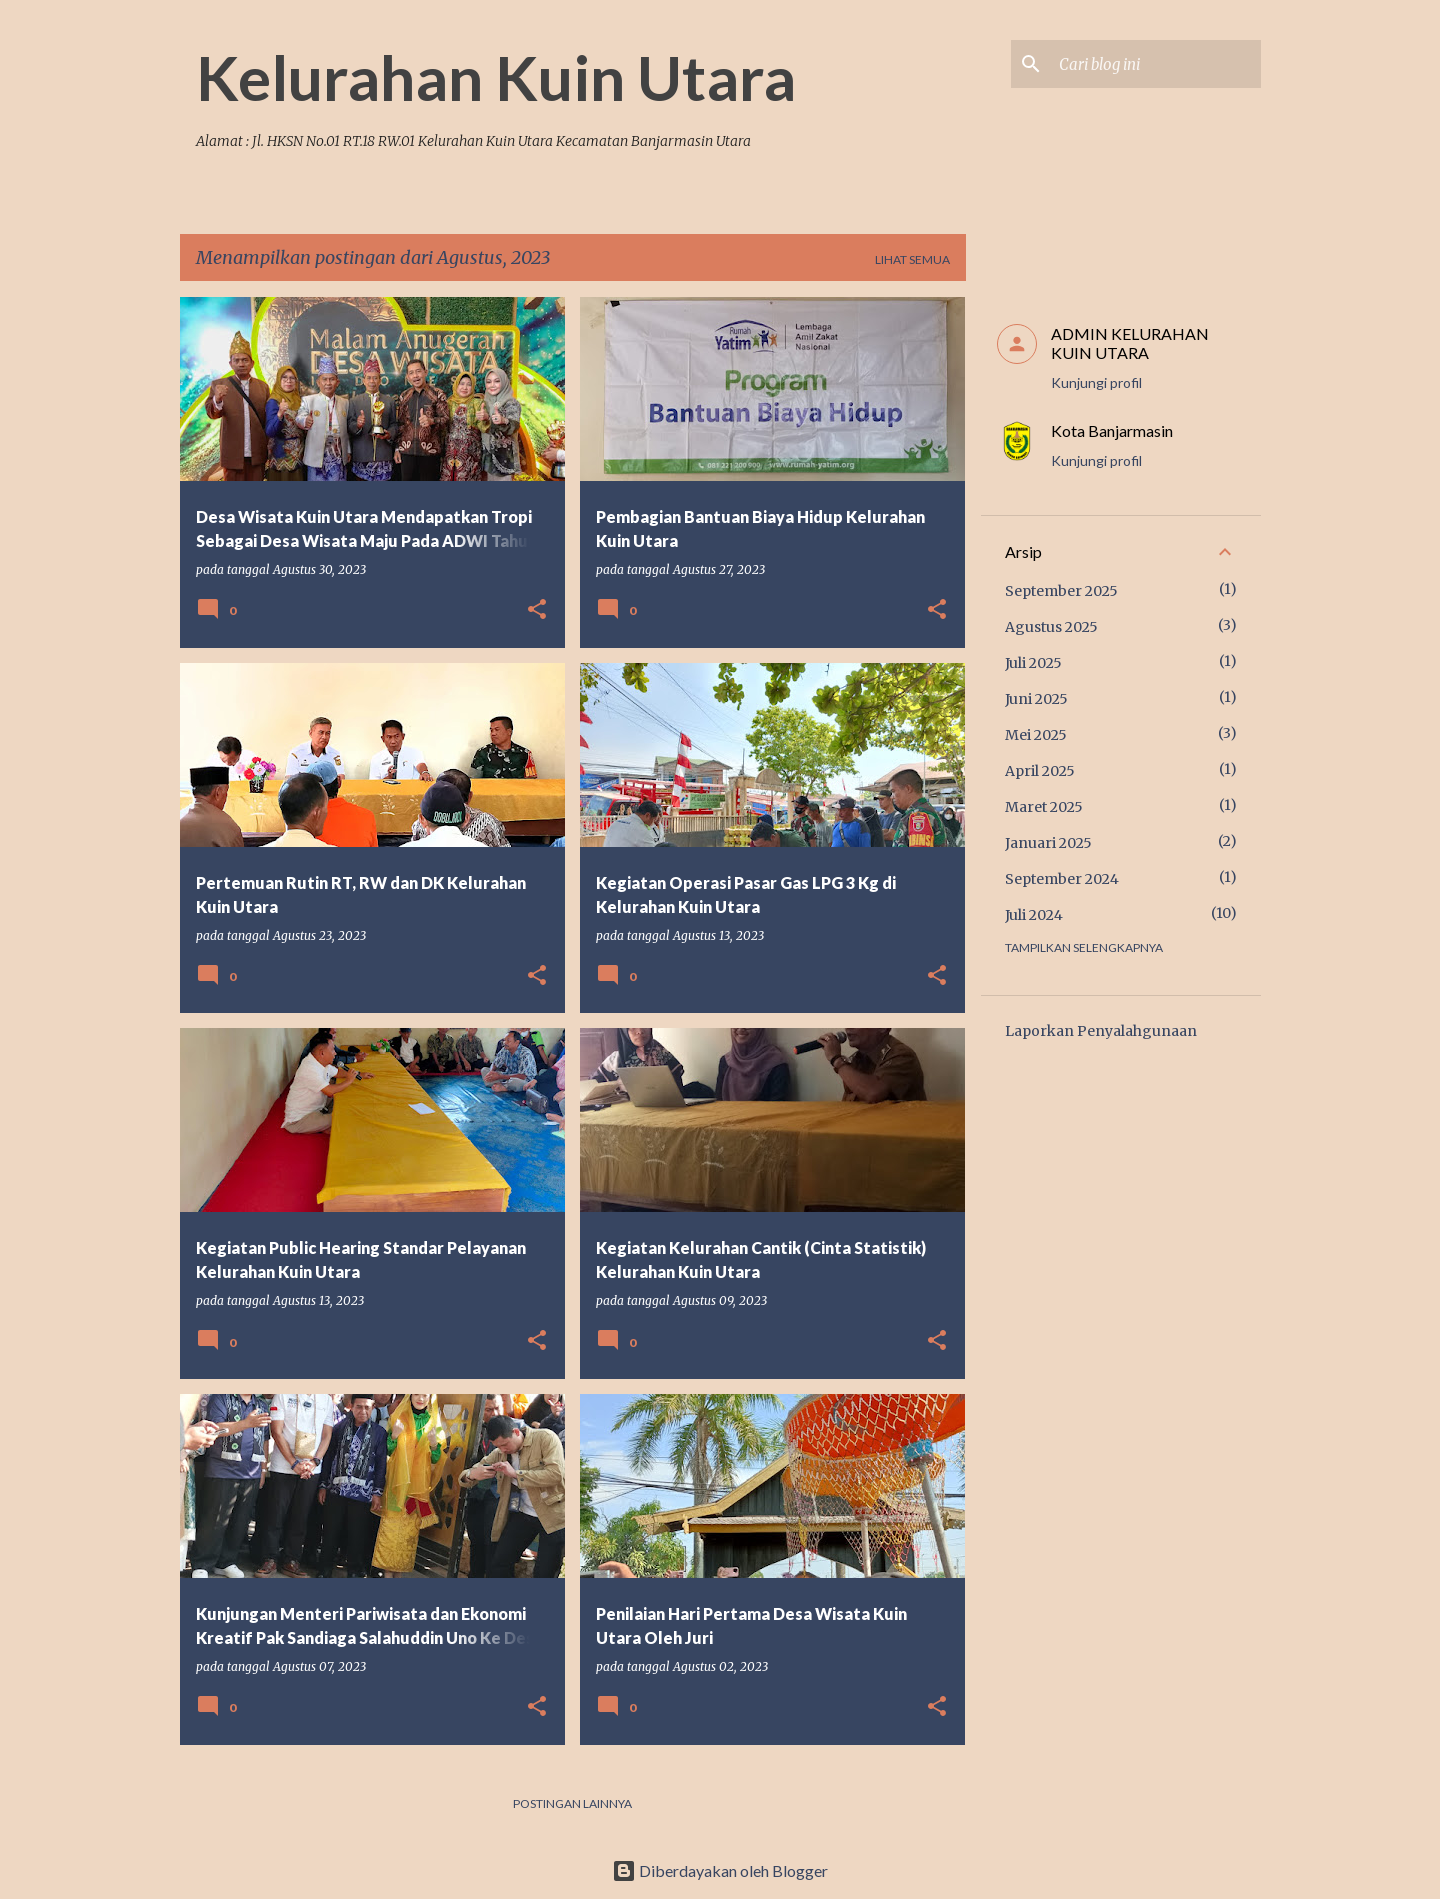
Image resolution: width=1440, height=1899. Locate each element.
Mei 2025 (1036, 735)
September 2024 (1062, 879)
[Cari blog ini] (1156, 64)
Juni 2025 (1036, 699)
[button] (537, 610)
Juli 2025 (1033, 663)
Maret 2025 (1044, 807)
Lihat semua (912, 259)
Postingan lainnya (572, 1803)
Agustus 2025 (1051, 627)
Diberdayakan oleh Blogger (720, 1870)
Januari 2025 (1048, 843)
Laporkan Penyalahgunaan (1101, 1031)
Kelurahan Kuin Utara (496, 77)
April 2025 (1040, 771)
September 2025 (1061, 591)
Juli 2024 (1034, 915)
